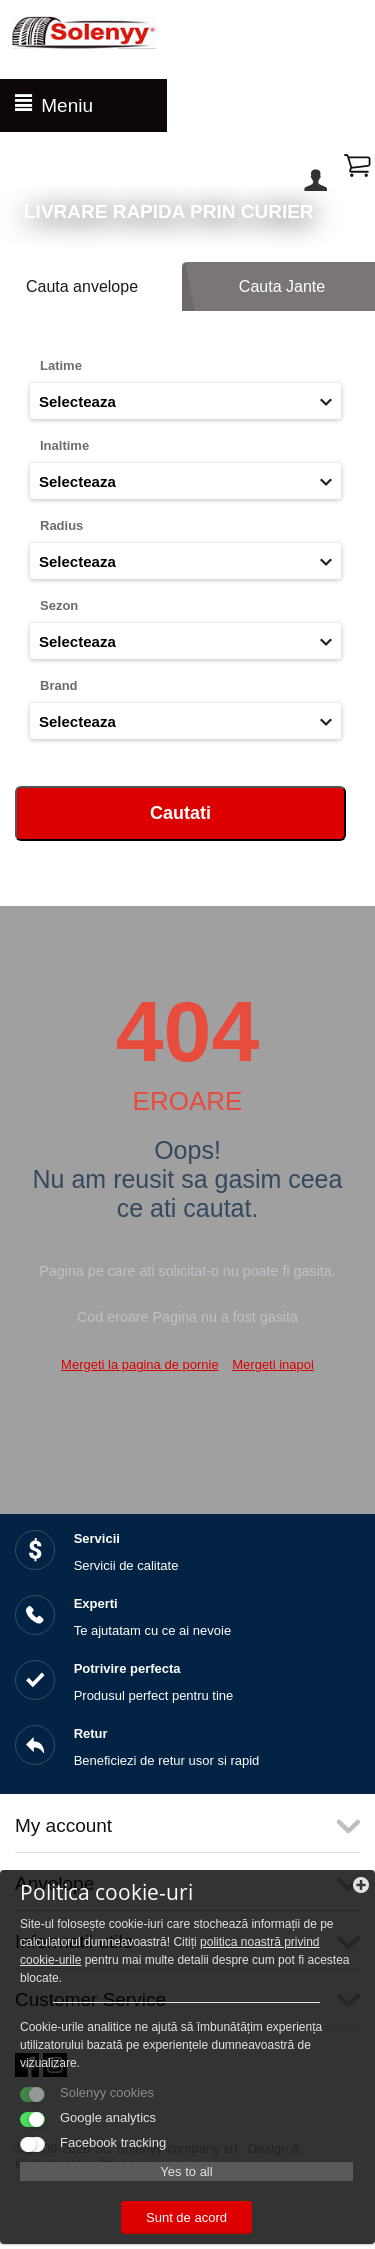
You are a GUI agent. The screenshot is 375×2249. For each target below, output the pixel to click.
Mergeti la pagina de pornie (140, 1364)
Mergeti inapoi (273, 1364)
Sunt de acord (186, 2217)
